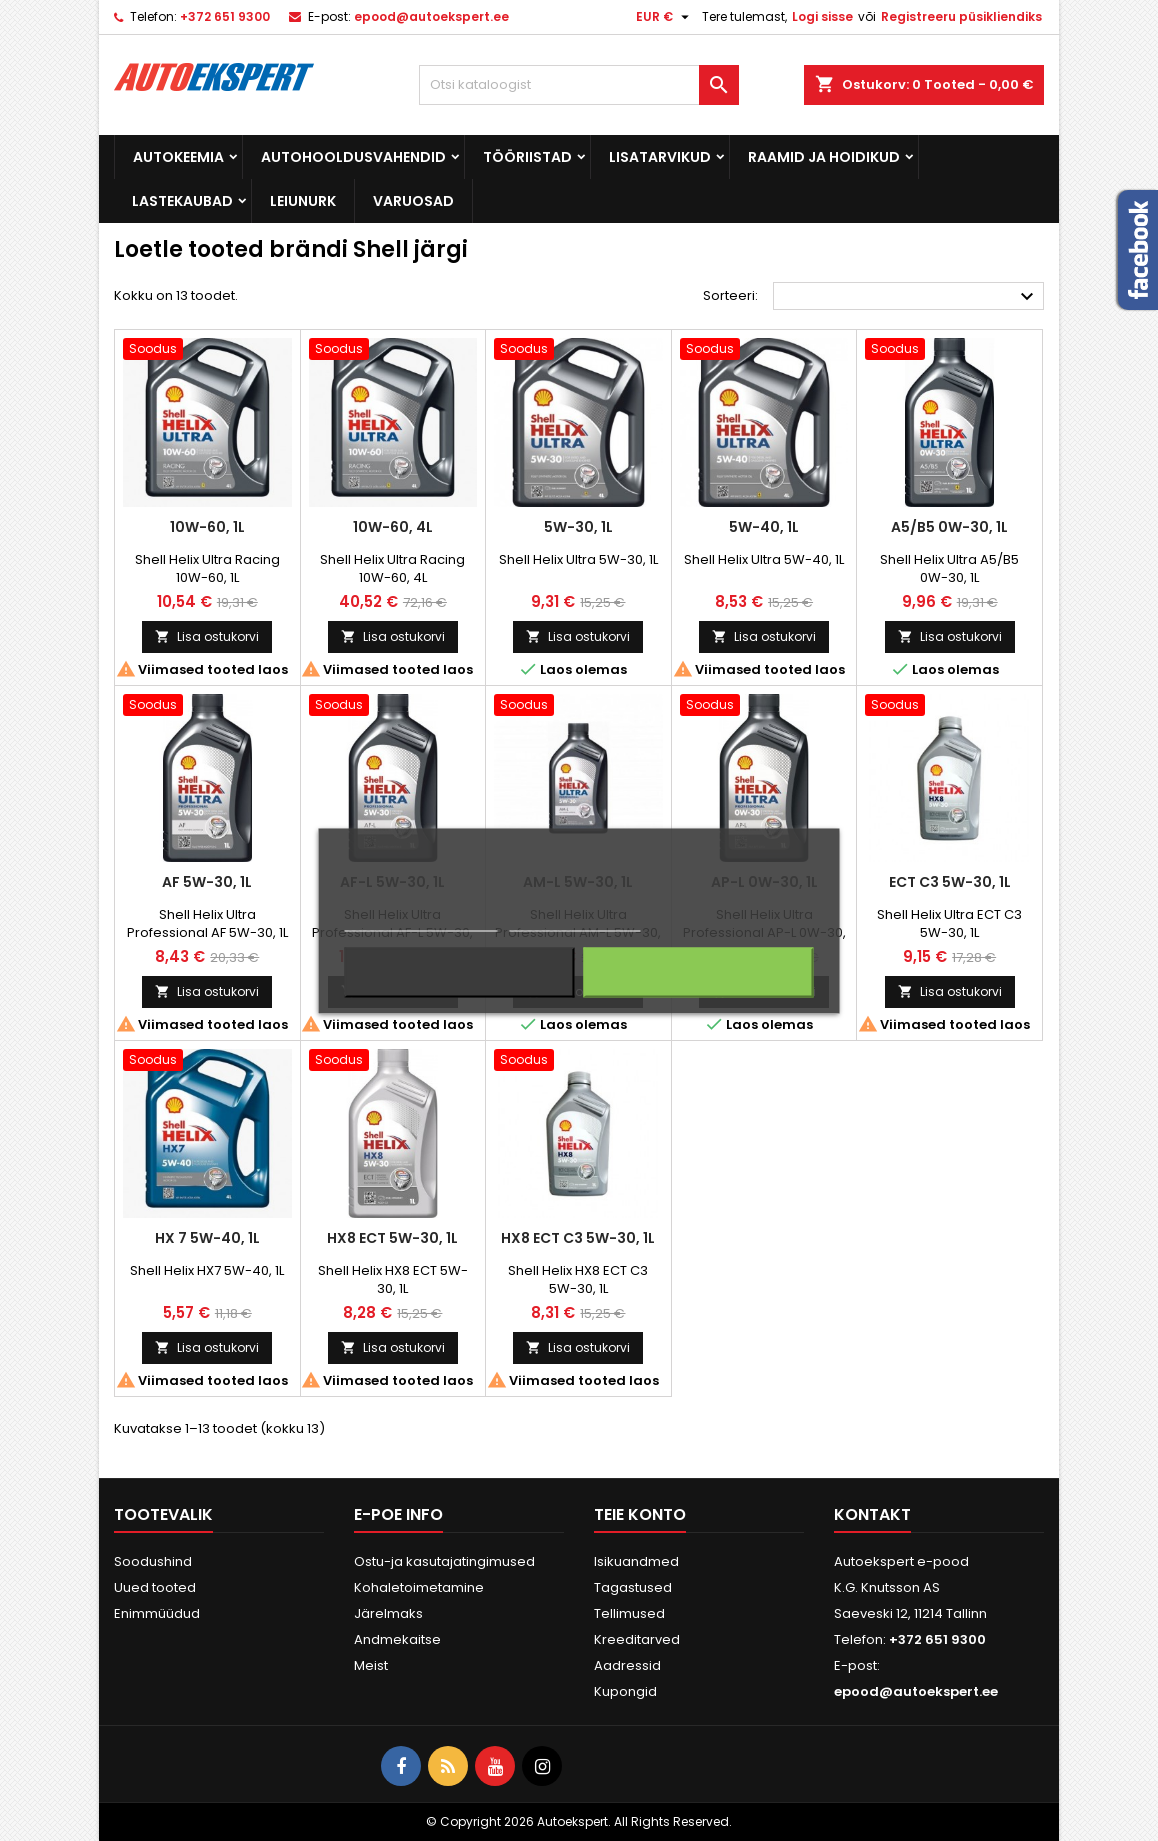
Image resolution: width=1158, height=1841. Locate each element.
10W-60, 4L (393, 527)
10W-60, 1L (207, 527)
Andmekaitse (397, 1639)
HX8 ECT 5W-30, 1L (392, 1238)
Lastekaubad (182, 201)
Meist (371, 1665)
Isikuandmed (636, 1561)
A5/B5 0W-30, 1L (949, 527)
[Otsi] (579, 85)
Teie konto (640, 1514)
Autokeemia (178, 157)
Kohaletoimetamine (419, 1587)
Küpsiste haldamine (574, 921)
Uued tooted (155, 1587)
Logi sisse (822, 16)
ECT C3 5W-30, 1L (950, 882)
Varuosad (413, 201)
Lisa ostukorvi (207, 636)
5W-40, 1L (764, 527)
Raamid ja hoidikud (824, 157)
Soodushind (153, 1561)
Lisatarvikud (660, 157)
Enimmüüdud (157, 1613)
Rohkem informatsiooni (421, 921)
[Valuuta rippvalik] (665, 17)
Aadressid (627, 1665)
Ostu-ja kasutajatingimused (444, 1561)
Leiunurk (303, 201)
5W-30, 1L (578, 527)
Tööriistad (527, 157)
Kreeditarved (637, 1639)
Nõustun (698, 972)
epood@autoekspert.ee (431, 16)
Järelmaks (388, 1613)
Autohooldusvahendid (353, 157)
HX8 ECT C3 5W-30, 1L (578, 1238)
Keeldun (459, 972)
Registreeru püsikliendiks (961, 16)
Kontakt (872, 1514)
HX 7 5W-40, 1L (207, 1238)
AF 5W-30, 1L (207, 882)
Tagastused (633, 1587)
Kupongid (625, 1691)
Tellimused (629, 1613)
